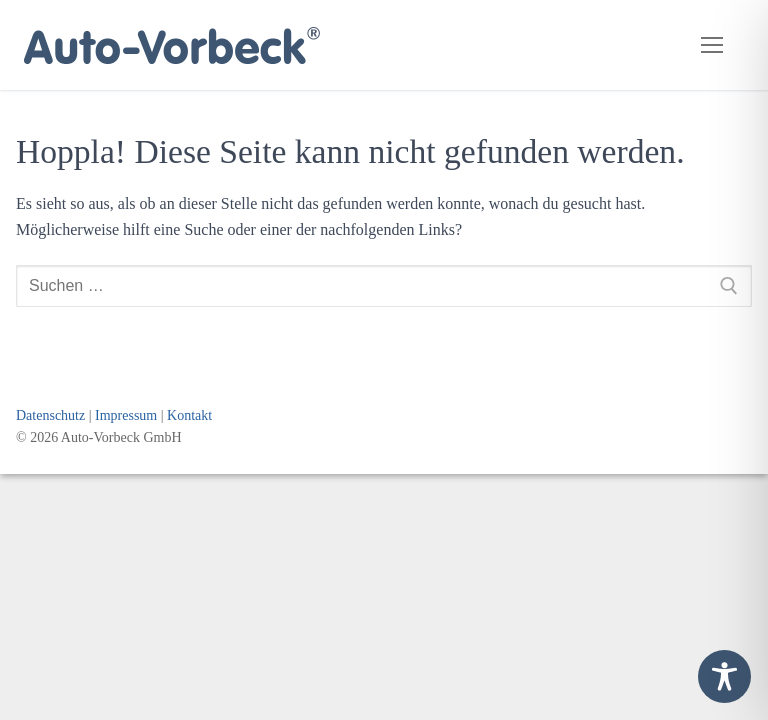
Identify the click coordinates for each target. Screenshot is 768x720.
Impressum (126, 415)
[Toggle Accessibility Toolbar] (724, 676)
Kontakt (189, 415)
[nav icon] (712, 45)
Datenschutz (50, 415)
